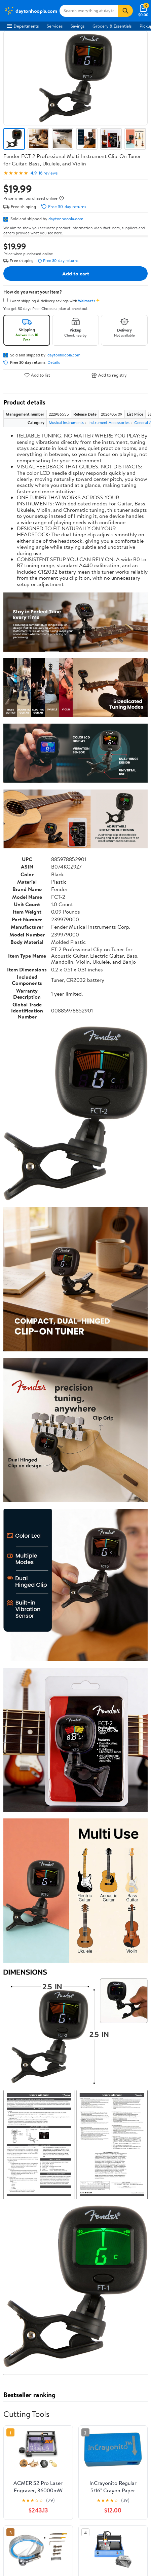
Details (53, 362)
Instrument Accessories (108, 422)
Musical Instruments (66, 422)
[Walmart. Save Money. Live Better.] (30, 10)
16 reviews (48, 173)
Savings (77, 26)
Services (55, 26)
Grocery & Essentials (111, 26)
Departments (23, 26)
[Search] (125, 11)
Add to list (37, 375)
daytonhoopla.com (65, 219)
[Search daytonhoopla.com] (89, 11)
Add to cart (75, 273)
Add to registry (109, 375)
